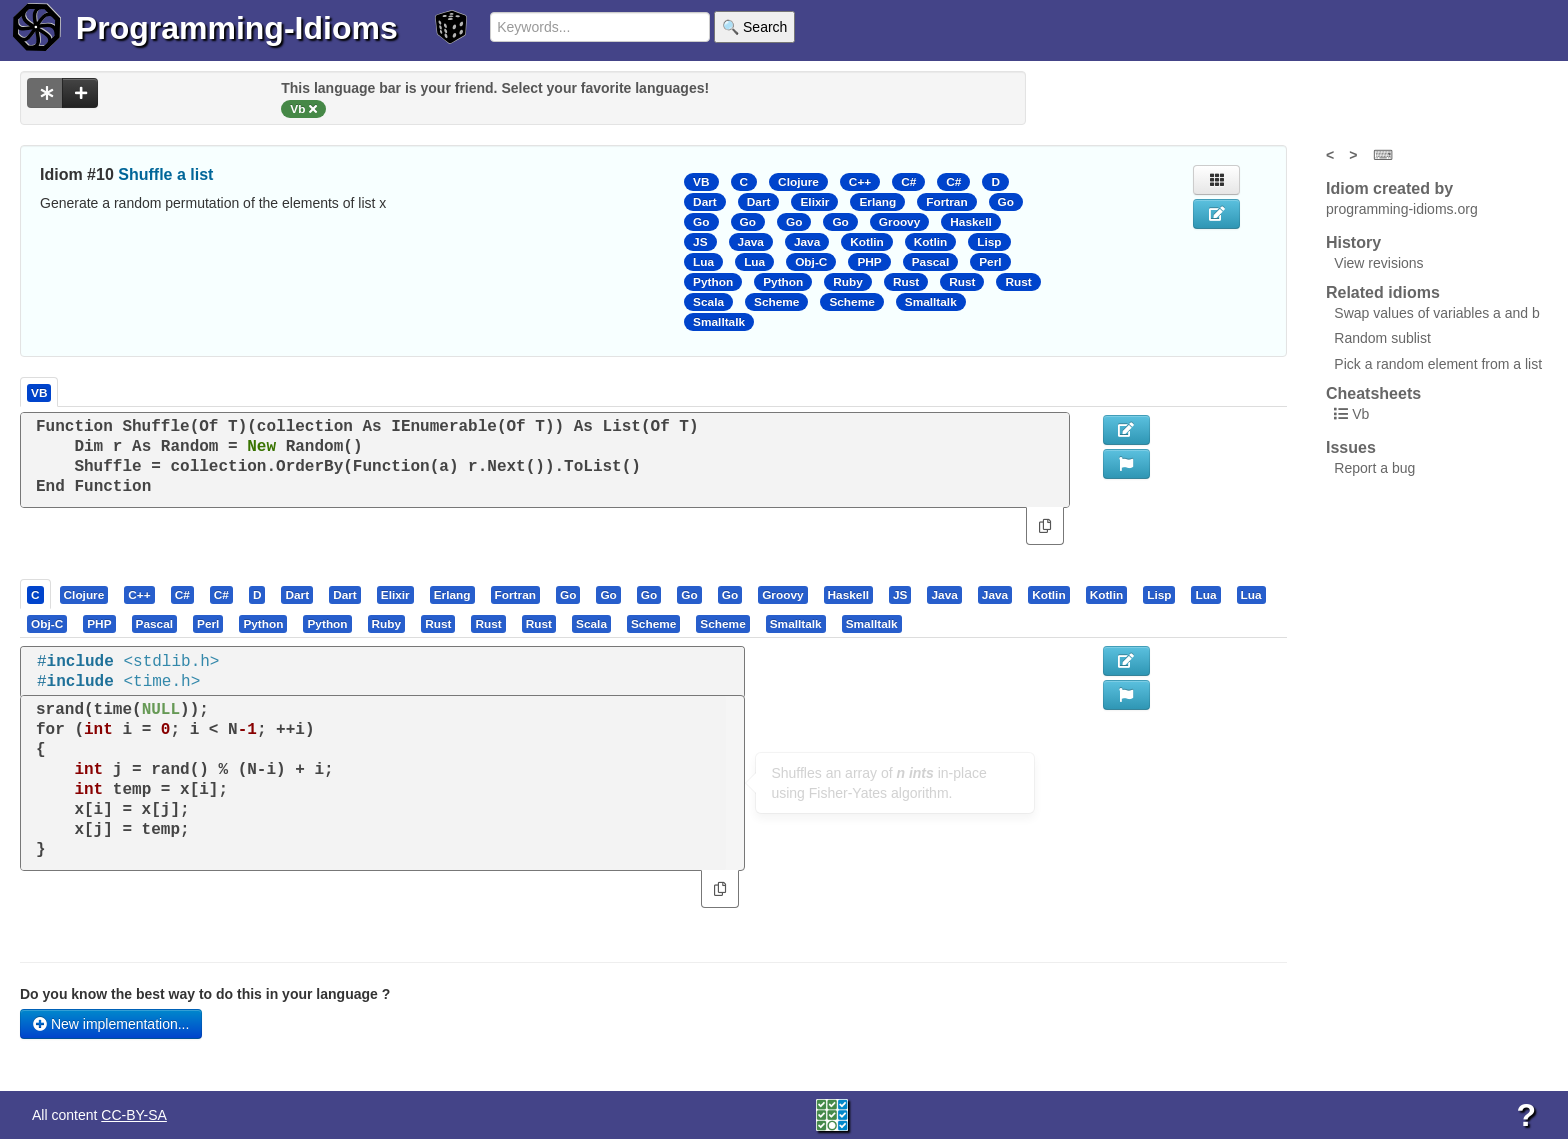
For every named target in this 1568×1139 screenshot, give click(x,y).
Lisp (989, 242)
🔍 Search (754, 27)
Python (713, 282)
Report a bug (1374, 468)
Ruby (848, 282)
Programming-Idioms (237, 28)
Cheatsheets (1373, 393)
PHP (869, 262)
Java (751, 242)
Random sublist (1382, 338)
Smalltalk (931, 302)
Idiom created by (1389, 188)
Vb (1360, 414)
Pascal (931, 262)
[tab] (36, 594)
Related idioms (1383, 292)
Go (1006, 202)
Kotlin (867, 242)
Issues (1351, 447)
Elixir (814, 202)
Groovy (899, 222)
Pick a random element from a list (1438, 364)
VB (701, 182)
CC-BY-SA (134, 1115)
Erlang (877, 202)
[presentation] (35, 594)
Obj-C (811, 262)
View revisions (1378, 263)
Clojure (798, 182)
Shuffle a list (165, 174)
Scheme (776, 302)
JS (700, 242)
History (1353, 242)
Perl (990, 262)
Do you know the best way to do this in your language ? (205, 994)
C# (908, 182)
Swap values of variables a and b (1436, 313)
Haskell (970, 222)
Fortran (946, 202)
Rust (906, 282)
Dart (705, 202)
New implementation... (111, 1024)
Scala (708, 302)
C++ (860, 182)
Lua (703, 262)
